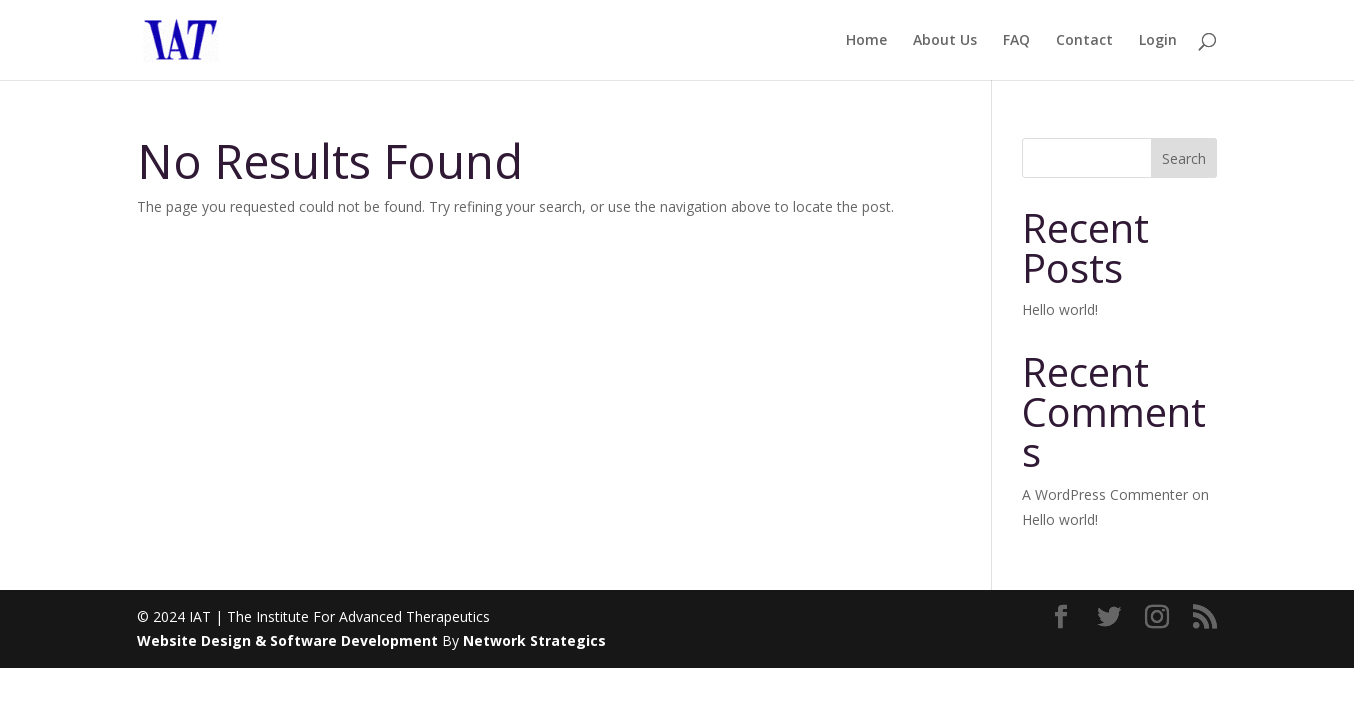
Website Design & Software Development (287, 640)
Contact (1084, 41)
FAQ (1016, 41)
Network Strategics (534, 640)
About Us (945, 41)
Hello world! (1060, 309)
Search (1184, 158)
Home (866, 41)
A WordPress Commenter (1105, 494)
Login (1158, 41)
